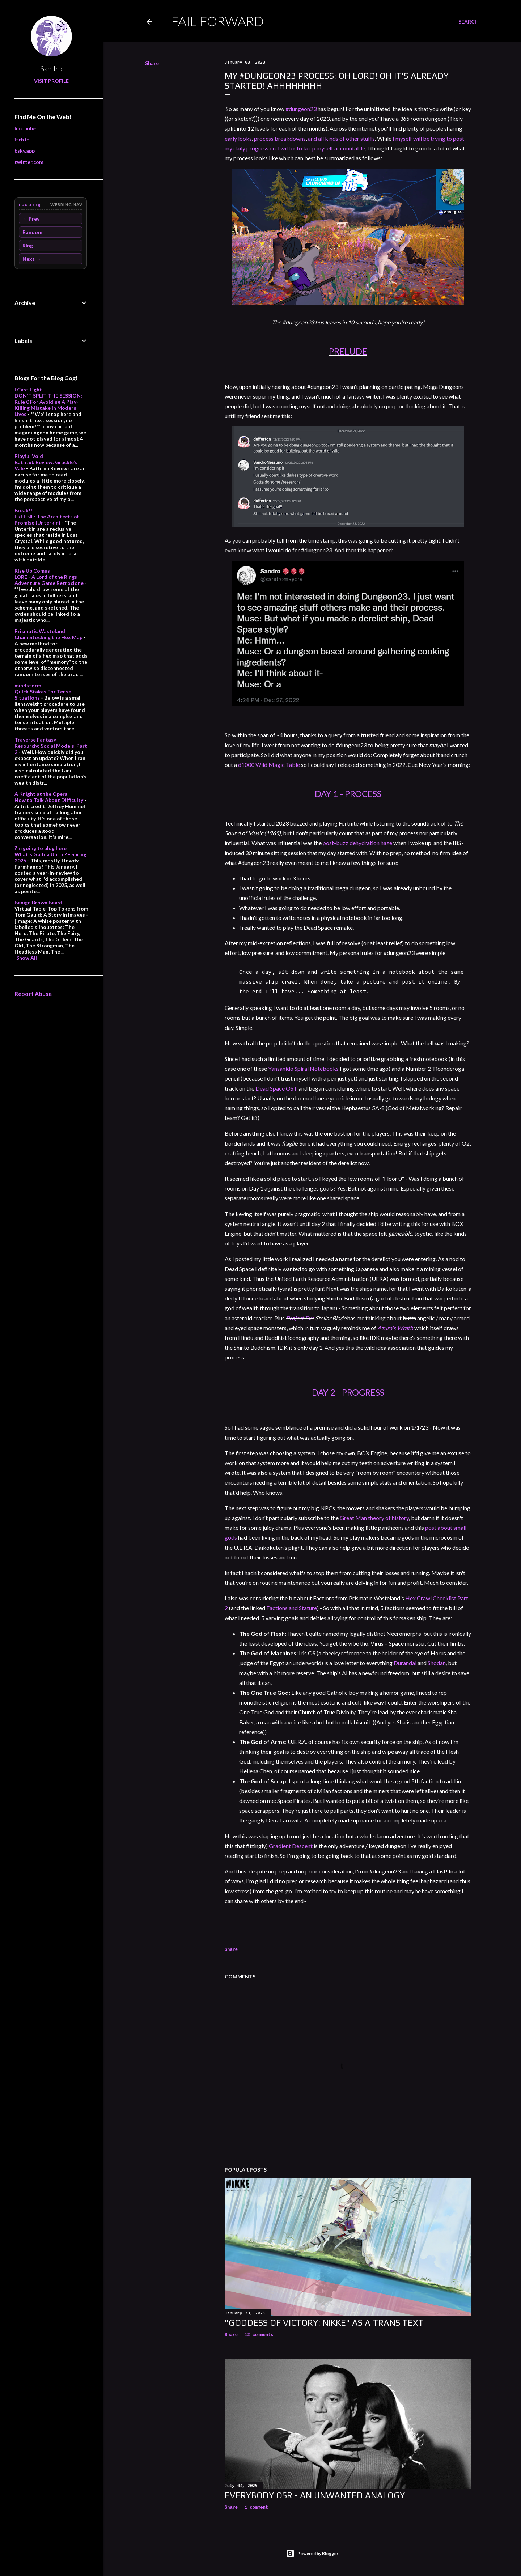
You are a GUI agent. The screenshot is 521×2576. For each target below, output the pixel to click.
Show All (26, 958)
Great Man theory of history (374, 1517)
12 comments (259, 2335)
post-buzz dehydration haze (357, 842)
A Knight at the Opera (41, 794)
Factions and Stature (291, 1607)
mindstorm (27, 685)
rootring (30, 204)
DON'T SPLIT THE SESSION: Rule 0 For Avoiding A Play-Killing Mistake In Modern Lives (48, 404)
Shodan (437, 1662)
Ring (27, 245)
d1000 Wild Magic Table (269, 764)
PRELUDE (348, 351)
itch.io (22, 139)
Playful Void (28, 456)
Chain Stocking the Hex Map (48, 637)
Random (32, 232)
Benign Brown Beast (38, 902)
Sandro (51, 68)
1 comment (256, 2507)
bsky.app (24, 151)
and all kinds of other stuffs (341, 138)
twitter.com (28, 162)
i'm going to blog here (40, 848)
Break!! (23, 510)
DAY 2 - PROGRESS (348, 1392)
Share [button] (152, 63)
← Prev (30, 219)
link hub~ (25, 128)
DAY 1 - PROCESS (348, 793)
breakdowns (290, 138)
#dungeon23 (301, 108)
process (264, 138)
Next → (31, 259)
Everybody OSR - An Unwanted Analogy (315, 2495)
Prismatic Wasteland (39, 631)
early (231, 138)
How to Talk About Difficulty (48, 800)
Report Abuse (33, 993)
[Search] (468, 21)
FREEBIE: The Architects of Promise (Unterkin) (46, 519)
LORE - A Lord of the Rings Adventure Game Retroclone (49, 580)
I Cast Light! (29, 389)
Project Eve (300, 1318)
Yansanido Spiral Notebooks (303, 1068)
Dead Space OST (276, 1088)
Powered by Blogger (312, 2553)
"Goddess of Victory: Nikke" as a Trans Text (324, 2322)
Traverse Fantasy (35, 740)
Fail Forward (217, 21)
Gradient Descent (291, 1845)
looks (245, 138)
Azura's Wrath (395, 1327)
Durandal (405, 1662)
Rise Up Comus (32, 571)
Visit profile (51, 81)
